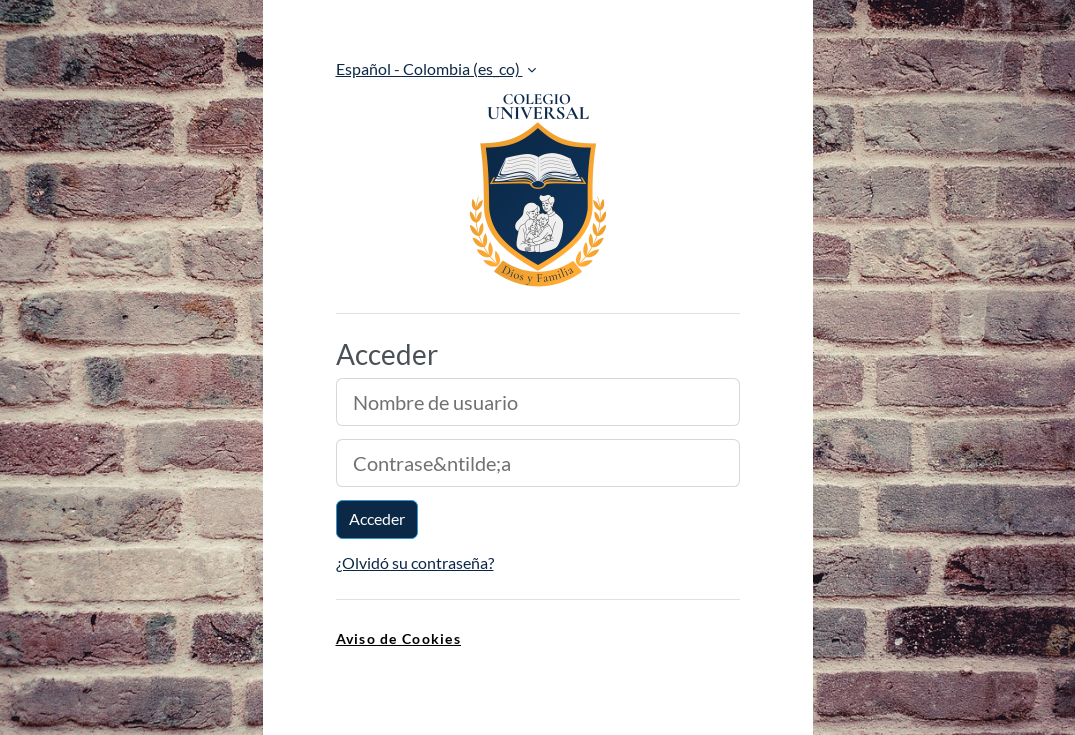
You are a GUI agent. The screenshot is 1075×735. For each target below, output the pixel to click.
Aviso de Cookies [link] (398, 638)
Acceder (377, 518)
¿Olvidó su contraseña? (415, 562)
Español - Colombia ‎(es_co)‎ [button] (429, 68)
